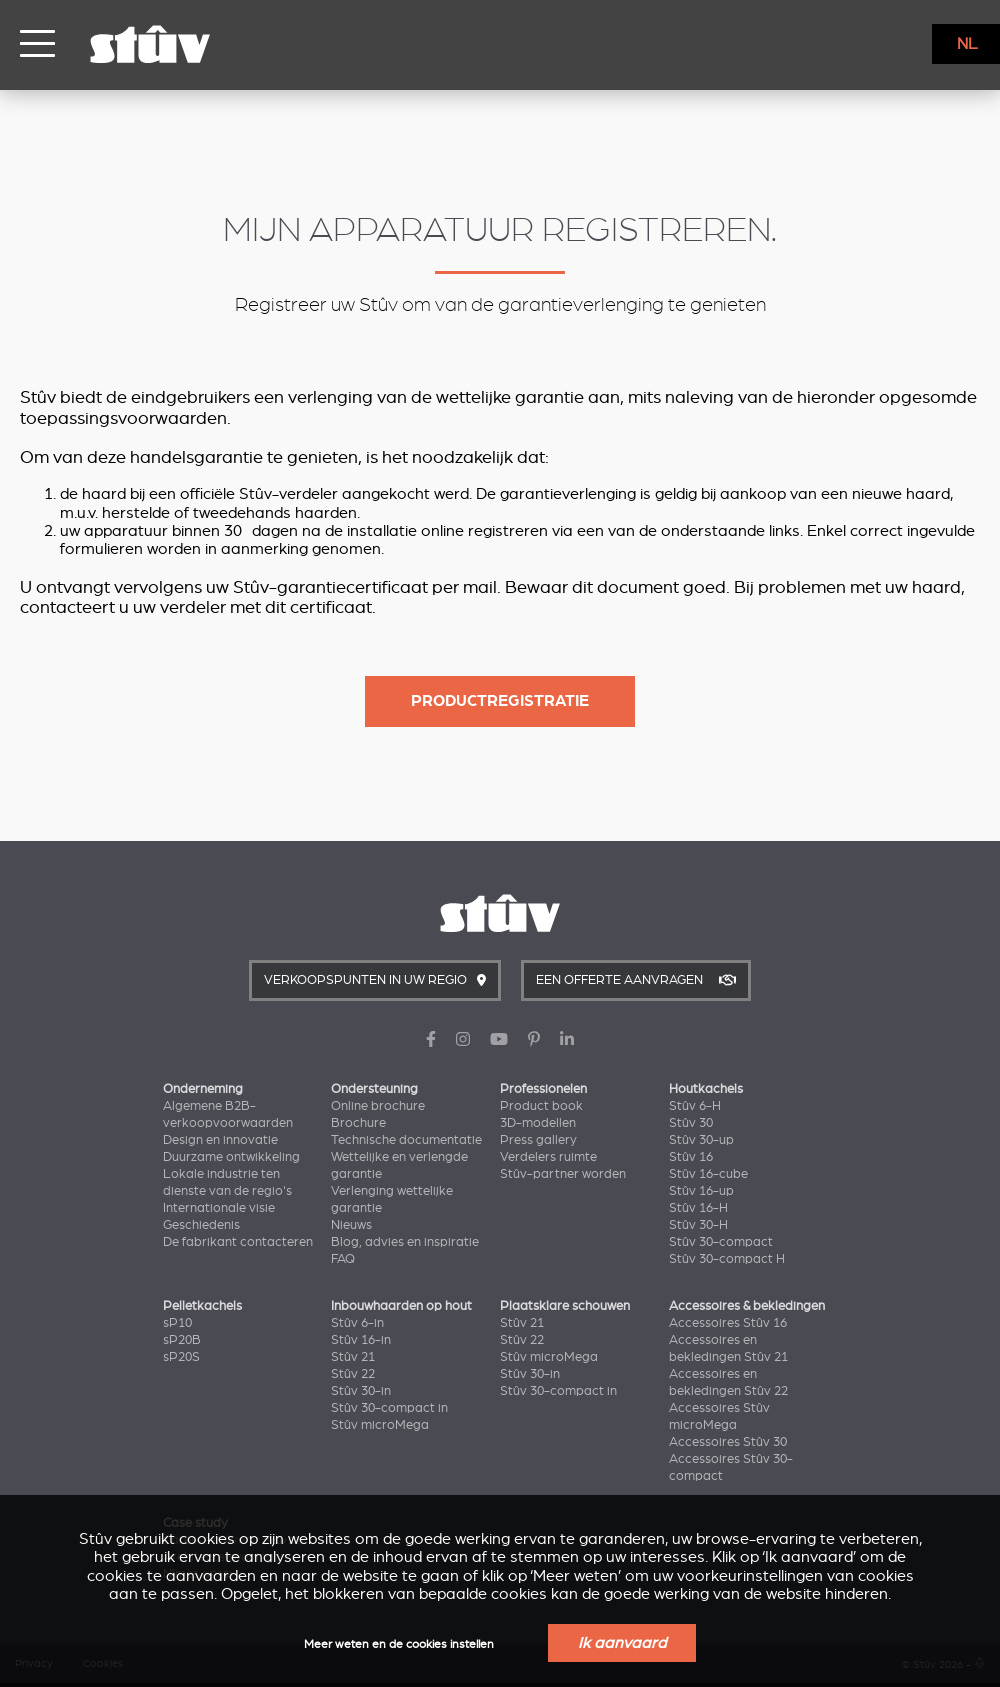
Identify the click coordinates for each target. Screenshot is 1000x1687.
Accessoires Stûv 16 (728, 1323)
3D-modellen (538, 1123)
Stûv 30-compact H (727, 1259)
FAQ (343, 1259)
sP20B (182, 1340)
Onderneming (203, 1089)
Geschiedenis (201, 1225)
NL (967, 44)
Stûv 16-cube (708, 1174)
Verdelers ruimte (548, 1157)
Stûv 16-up (701, 1191)
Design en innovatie (220, 1140)
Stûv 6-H (695, 1106)
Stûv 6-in (357, 1323)
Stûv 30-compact (721, 1242)
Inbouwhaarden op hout (401, 1306)
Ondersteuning (374, 1089)
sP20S (181, 1357)
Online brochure (378, 1106)
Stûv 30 (691, 1123)
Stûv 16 (691, 1157)
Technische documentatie (406, 1140)
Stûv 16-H (698, 1208)
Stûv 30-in (361, 1391)
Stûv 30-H (698, 1225)
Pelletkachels (202, 1306)
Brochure (358, 1123)
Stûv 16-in (361, 1340)
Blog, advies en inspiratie (405, 1242)
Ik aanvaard (622, 1643)
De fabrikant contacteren (238, 1242)
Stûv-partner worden (563, 1174)
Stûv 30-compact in (389, 1408)
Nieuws (351, 1225)
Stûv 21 (353, 1357)
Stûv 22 (353, 1374)
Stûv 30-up (701, 1140)
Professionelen (543, 1089)
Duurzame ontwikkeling (231, 1157)
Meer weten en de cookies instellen (399, 1644)
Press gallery (538, 1140)
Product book (541, 1106)
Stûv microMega (380, 1425)
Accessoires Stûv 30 (728, 1442)
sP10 (177, 1323)
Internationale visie (219, 1208)
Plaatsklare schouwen (565, 1306)
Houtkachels (706, 1089)
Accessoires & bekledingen (747, 1306)
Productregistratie (500, 701)
